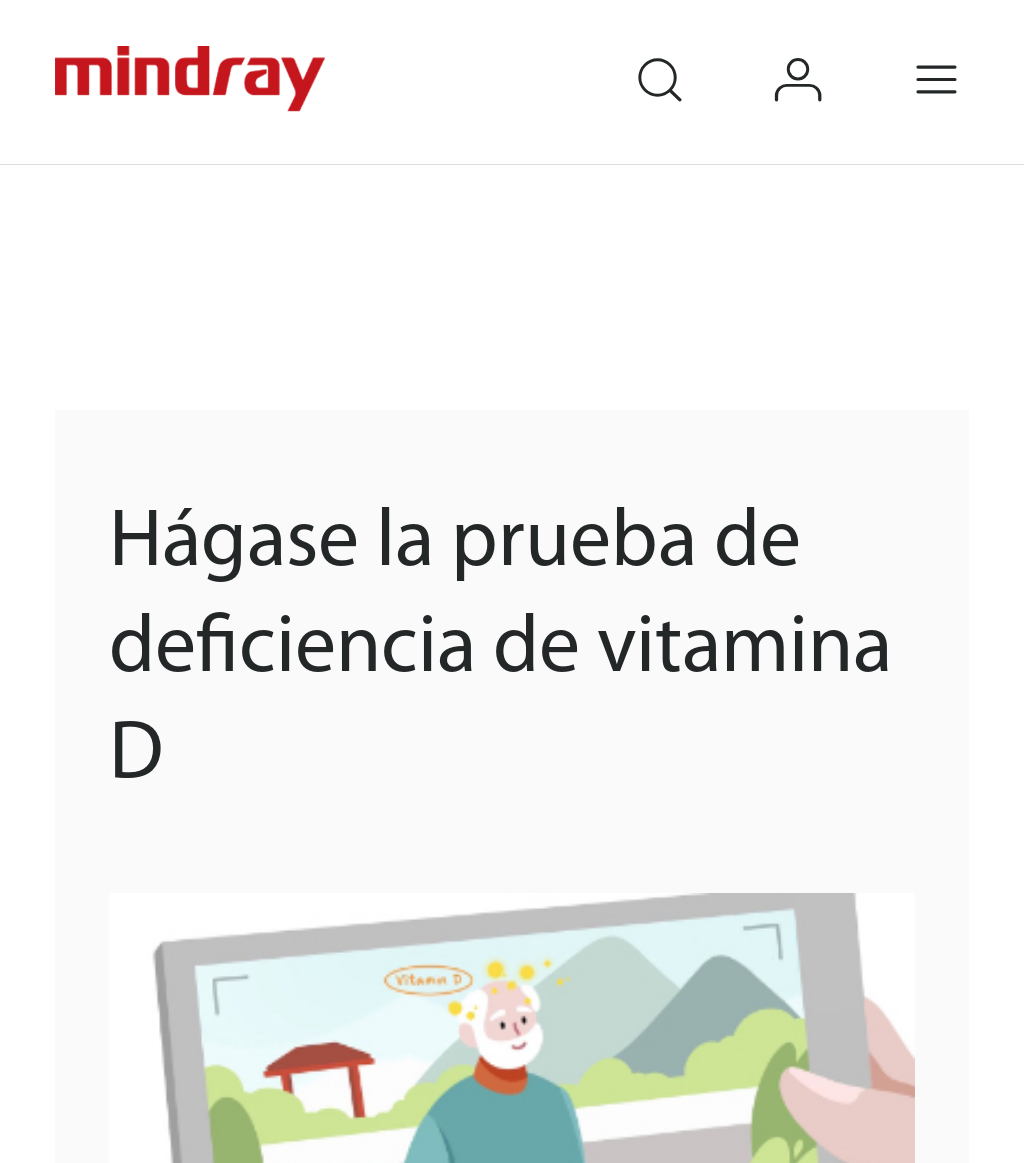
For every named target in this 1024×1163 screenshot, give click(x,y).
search (688, 52)
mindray (193, 79)
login (827, 52)
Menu (966, 52)
